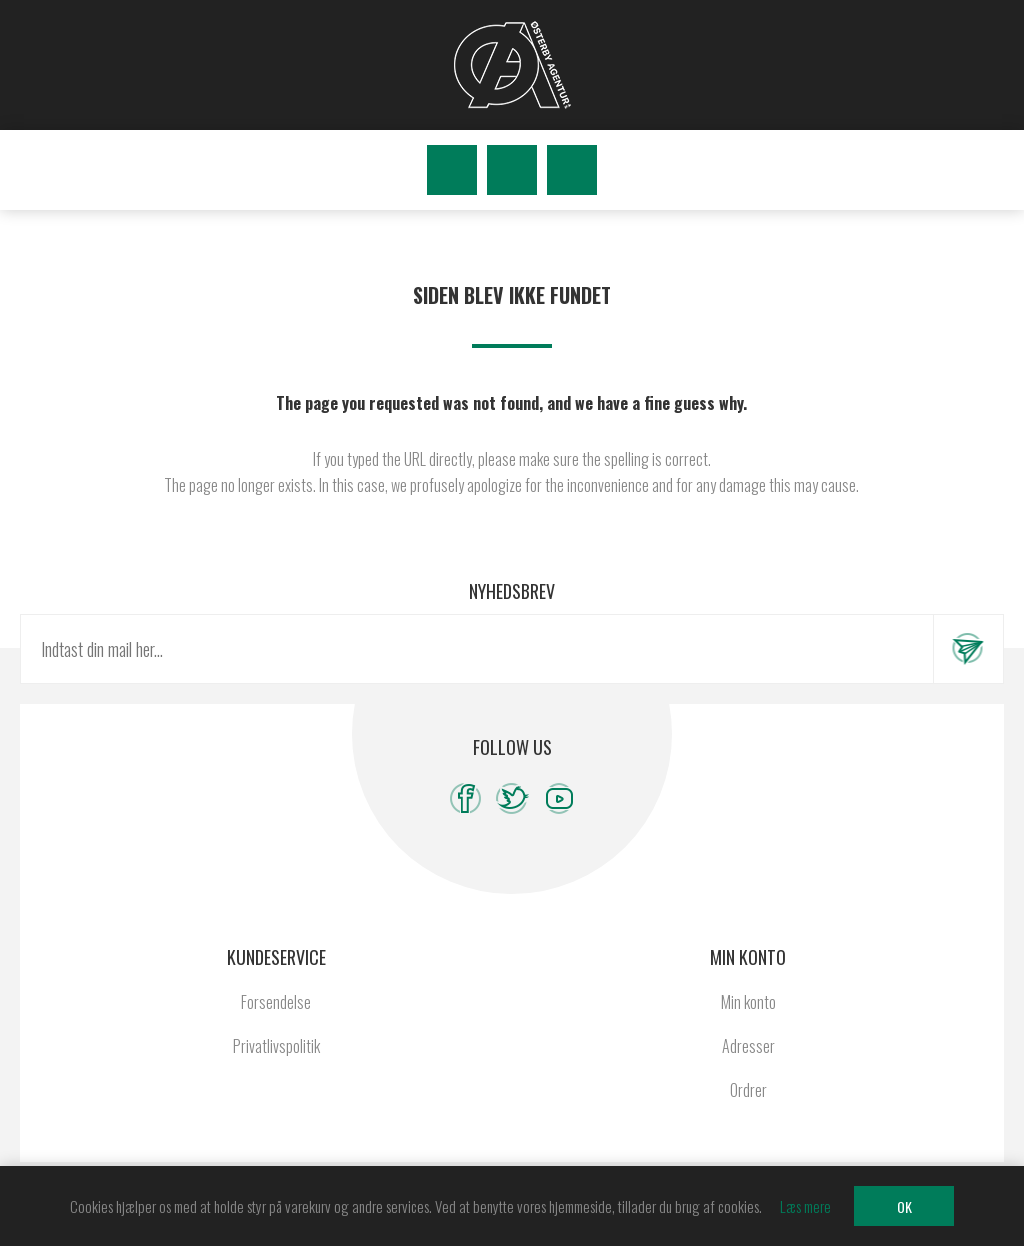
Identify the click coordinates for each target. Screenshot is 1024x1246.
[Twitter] (512, 798)
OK (904, 1206)
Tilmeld (968, 649)
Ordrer (748, 1090)
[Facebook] (465, 798)
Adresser (748, 1046)
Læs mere (805, 1206)
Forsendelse (276, 1002)
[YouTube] (559, 798)
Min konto (748, 1002)
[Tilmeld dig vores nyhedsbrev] (477, 649)
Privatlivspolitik (276, 1046)
